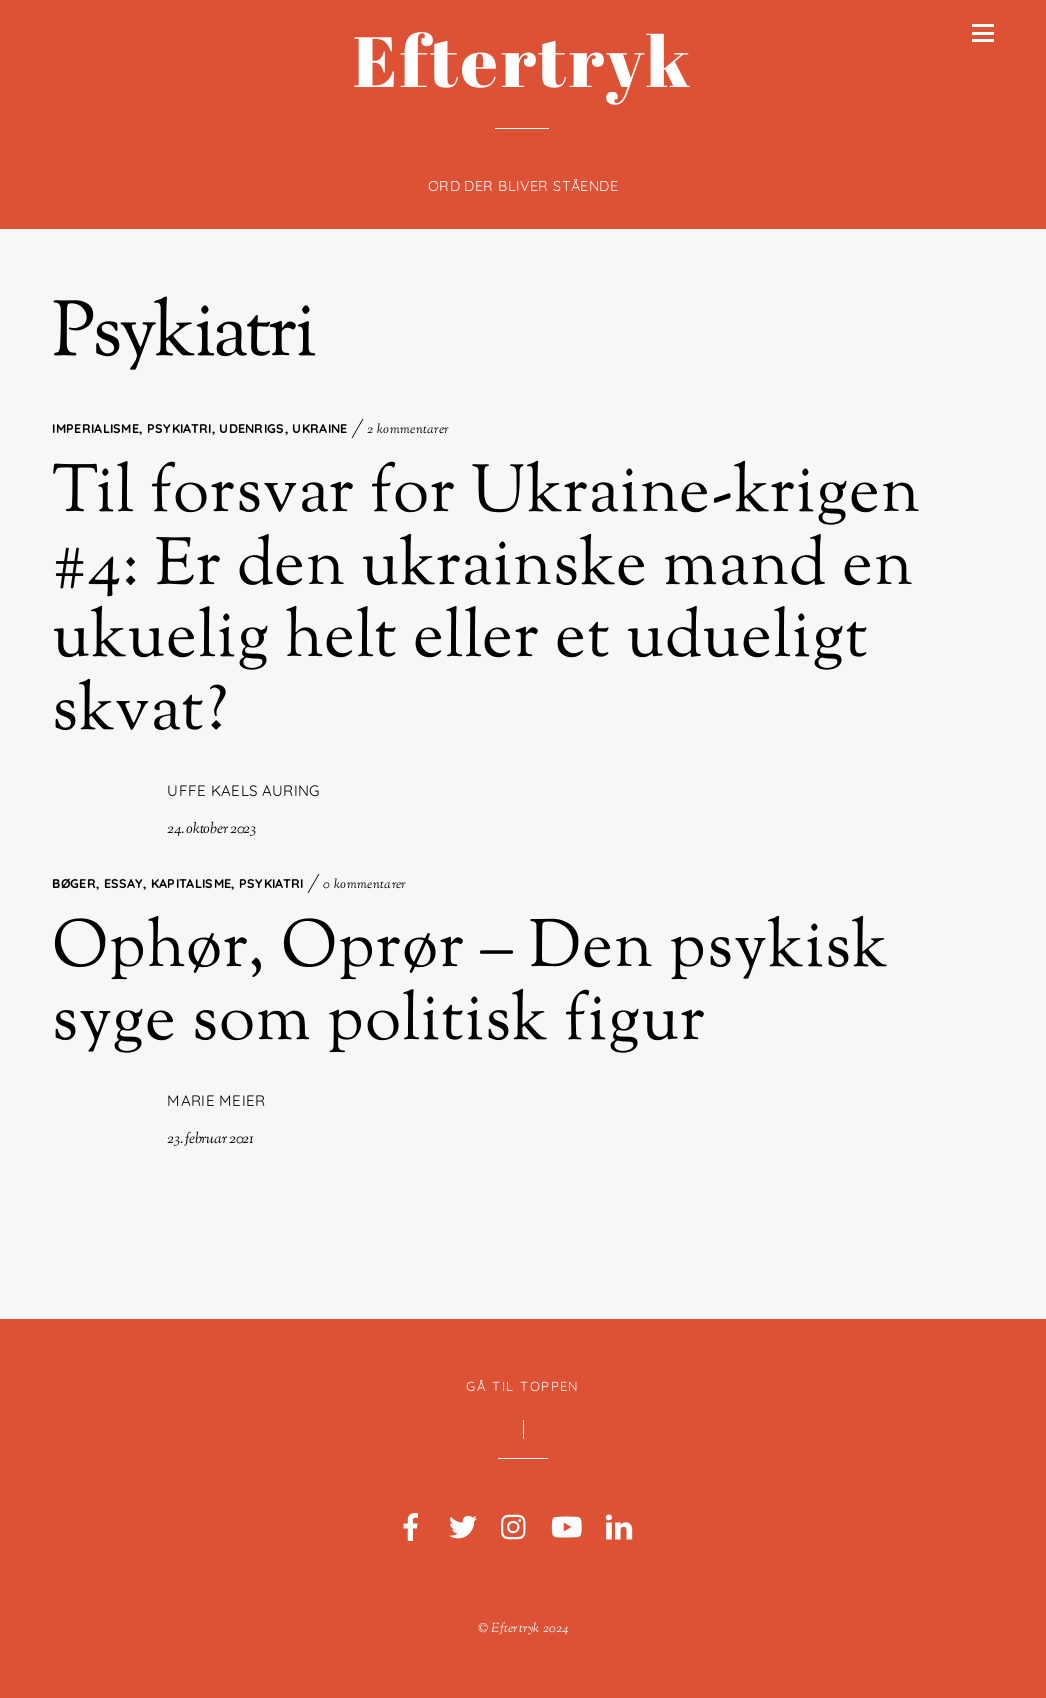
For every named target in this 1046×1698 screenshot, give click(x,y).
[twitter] (463, 1528)
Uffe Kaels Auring (243, 790)
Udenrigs (252, 428)
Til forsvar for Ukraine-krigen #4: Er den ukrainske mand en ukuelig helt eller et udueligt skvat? (486, 604)
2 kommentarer (408, 430)
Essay (124, 883)
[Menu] (983, 33)
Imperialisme (95, 428)
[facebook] (411, 1528)
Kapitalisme (191, 883)
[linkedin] (619, 1528)
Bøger (74, 883)
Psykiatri (179, 428)
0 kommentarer (364, 885)
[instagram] (515, 1528)
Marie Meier (216, 1100)
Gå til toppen (523, 1386)
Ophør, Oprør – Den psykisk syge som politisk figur (470, 987)
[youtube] (567, 1528)
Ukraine (319, 428)
